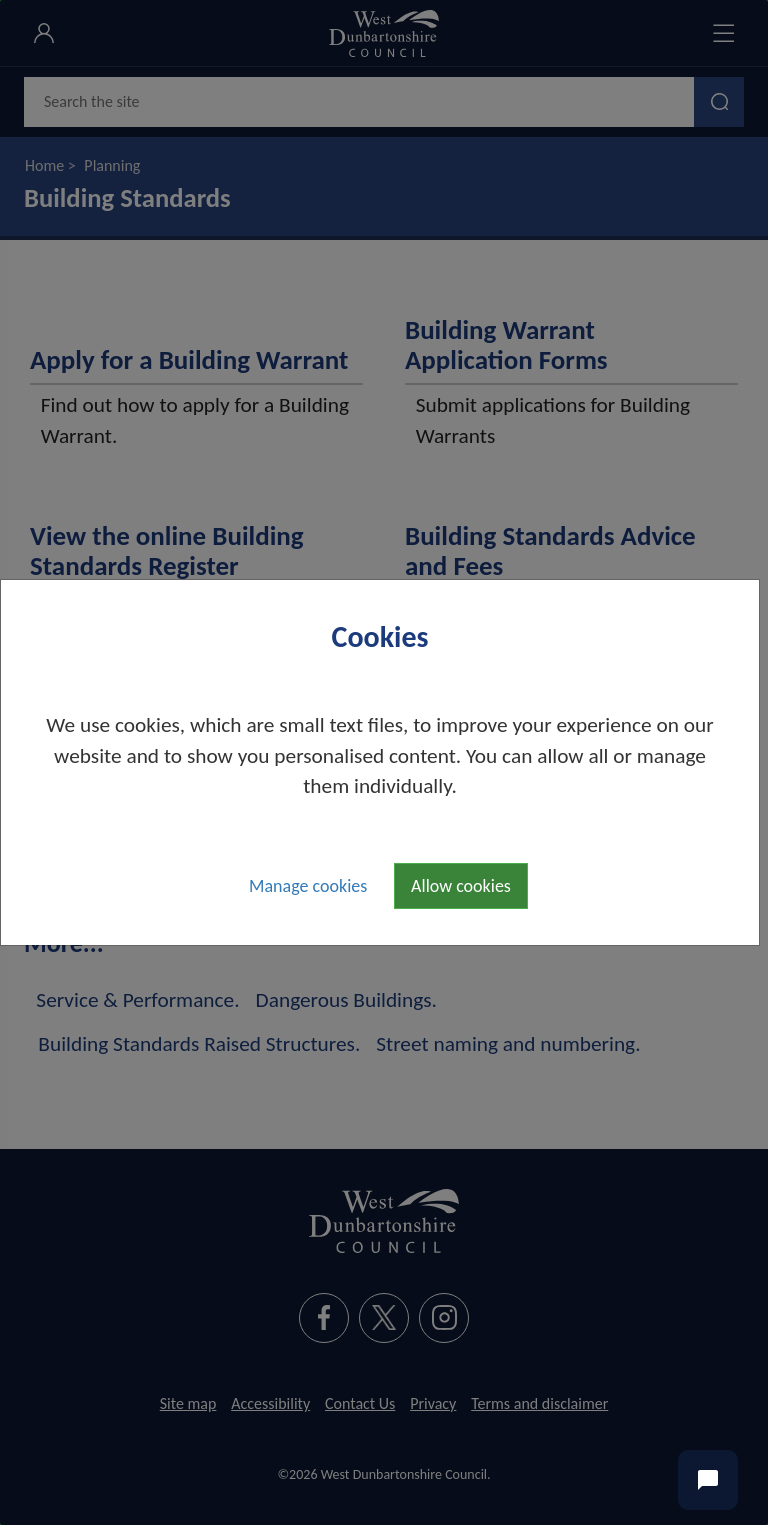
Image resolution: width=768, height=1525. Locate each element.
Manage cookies (308, 886)
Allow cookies (461, 886)
